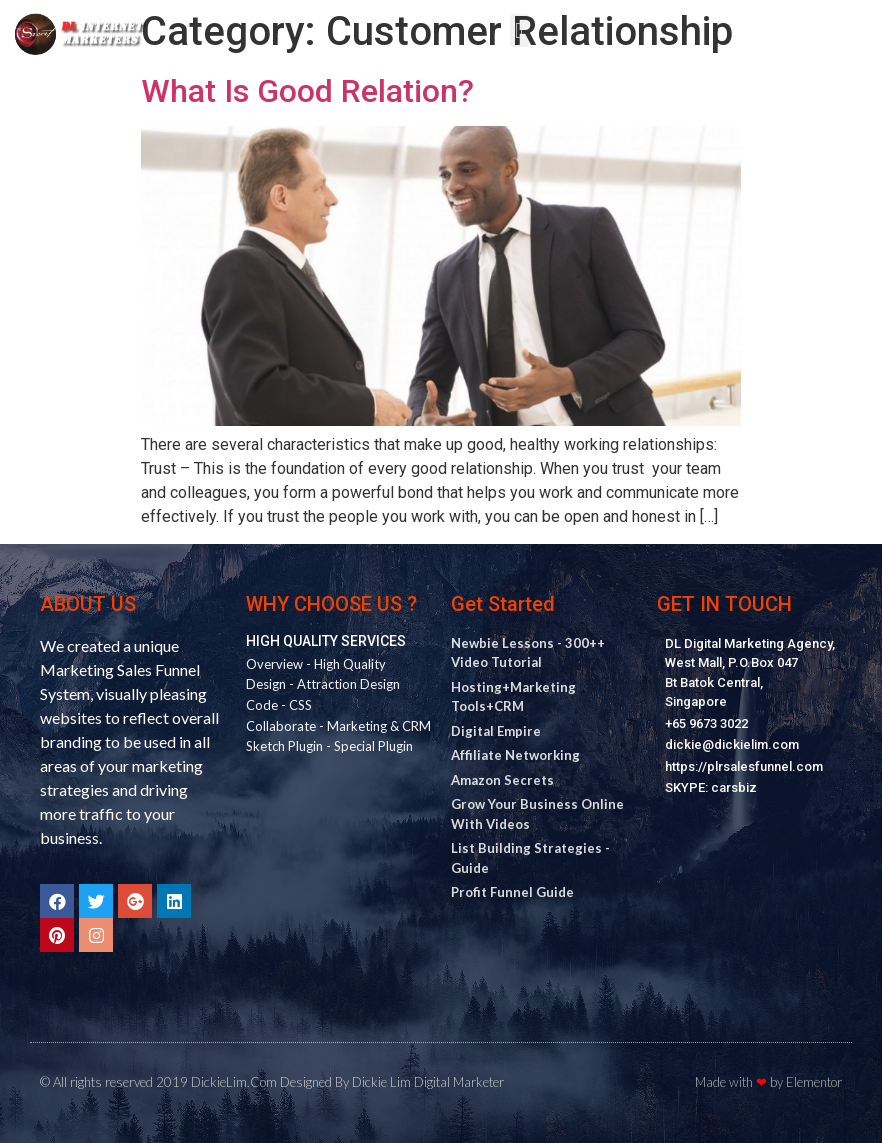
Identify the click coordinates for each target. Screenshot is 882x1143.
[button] (519, 30)
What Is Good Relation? (307, 91)
